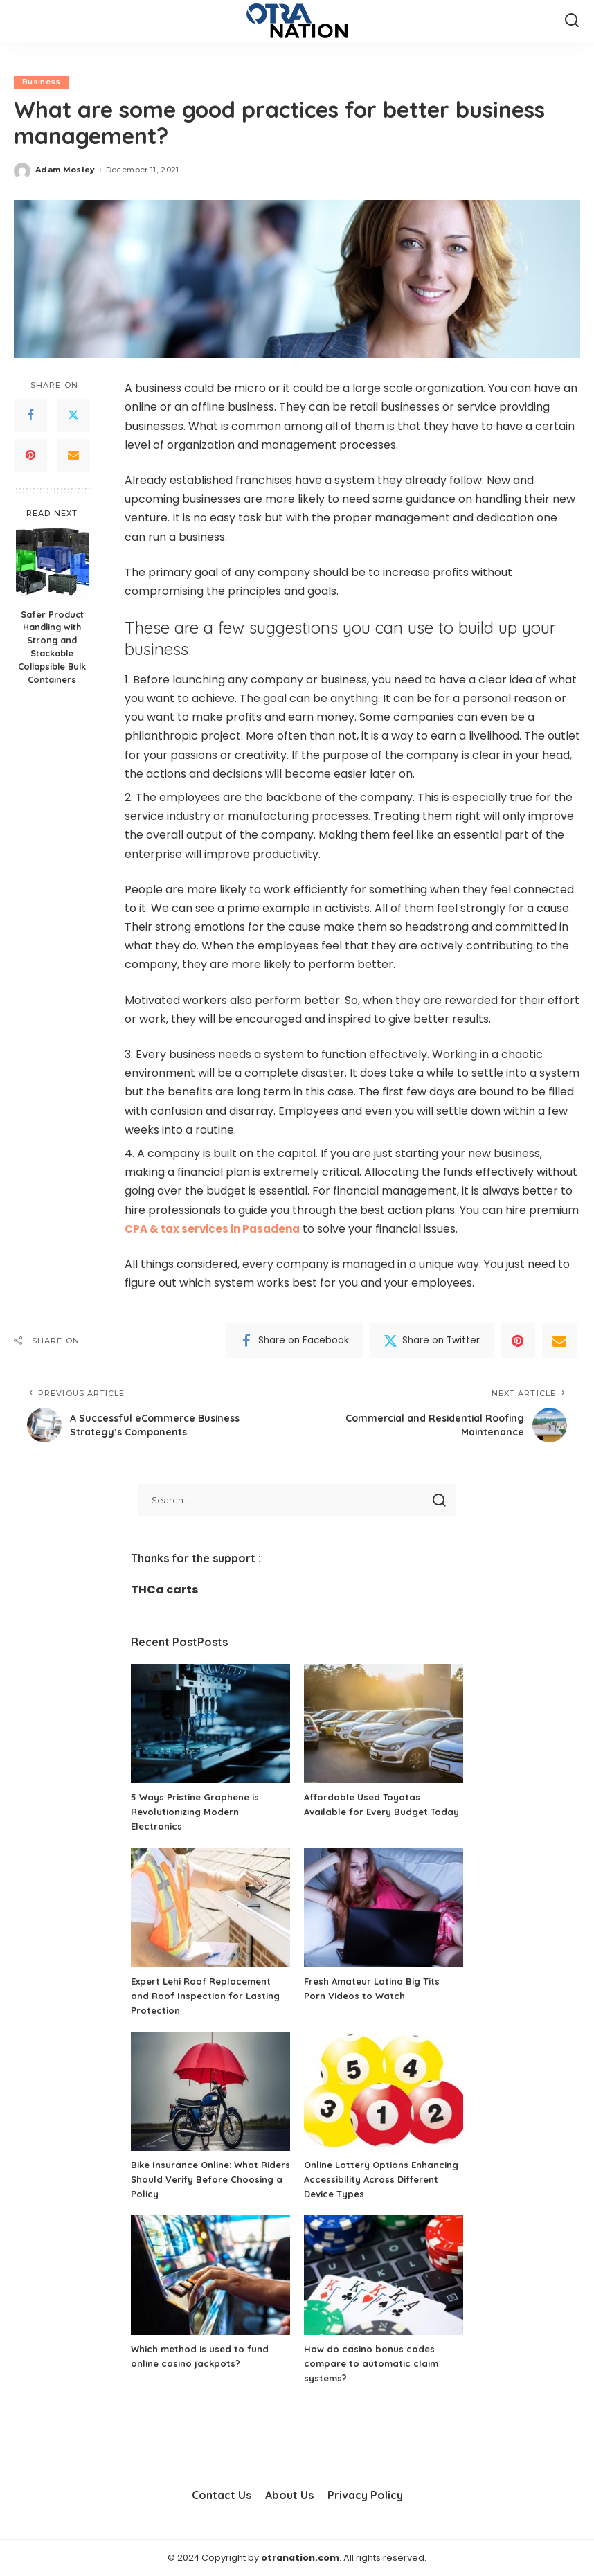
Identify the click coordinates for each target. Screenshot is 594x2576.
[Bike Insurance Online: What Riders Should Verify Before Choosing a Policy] (210, 2092)
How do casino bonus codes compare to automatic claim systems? (374, 2363)
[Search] (572, 21)
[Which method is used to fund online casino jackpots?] (210, 2276)
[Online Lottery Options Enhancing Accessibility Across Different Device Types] (383, 2092)
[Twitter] (73, 415)
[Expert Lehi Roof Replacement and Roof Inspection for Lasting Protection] (210, 1908)
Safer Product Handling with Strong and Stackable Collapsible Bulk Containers (52, 647)
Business (41, 82)
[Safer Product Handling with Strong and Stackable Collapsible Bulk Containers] (52, 564)
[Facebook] (30, 415)
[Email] (73, 455)
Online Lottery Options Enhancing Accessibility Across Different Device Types (379, 2180)
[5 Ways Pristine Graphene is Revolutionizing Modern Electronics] (210, 1724)
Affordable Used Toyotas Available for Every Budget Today (370, 1812)
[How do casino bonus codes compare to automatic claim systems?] (383, 2276)
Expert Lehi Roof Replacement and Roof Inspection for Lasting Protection (209, 1995)
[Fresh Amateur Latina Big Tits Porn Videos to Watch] (383, 1908)
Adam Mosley (65, 170)
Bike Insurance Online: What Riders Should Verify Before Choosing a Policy (200, 2180)
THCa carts (164, 1590)
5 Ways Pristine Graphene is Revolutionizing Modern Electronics (199, 1812)
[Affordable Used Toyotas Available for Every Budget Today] (383, 1724)
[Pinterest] (30, 455)
